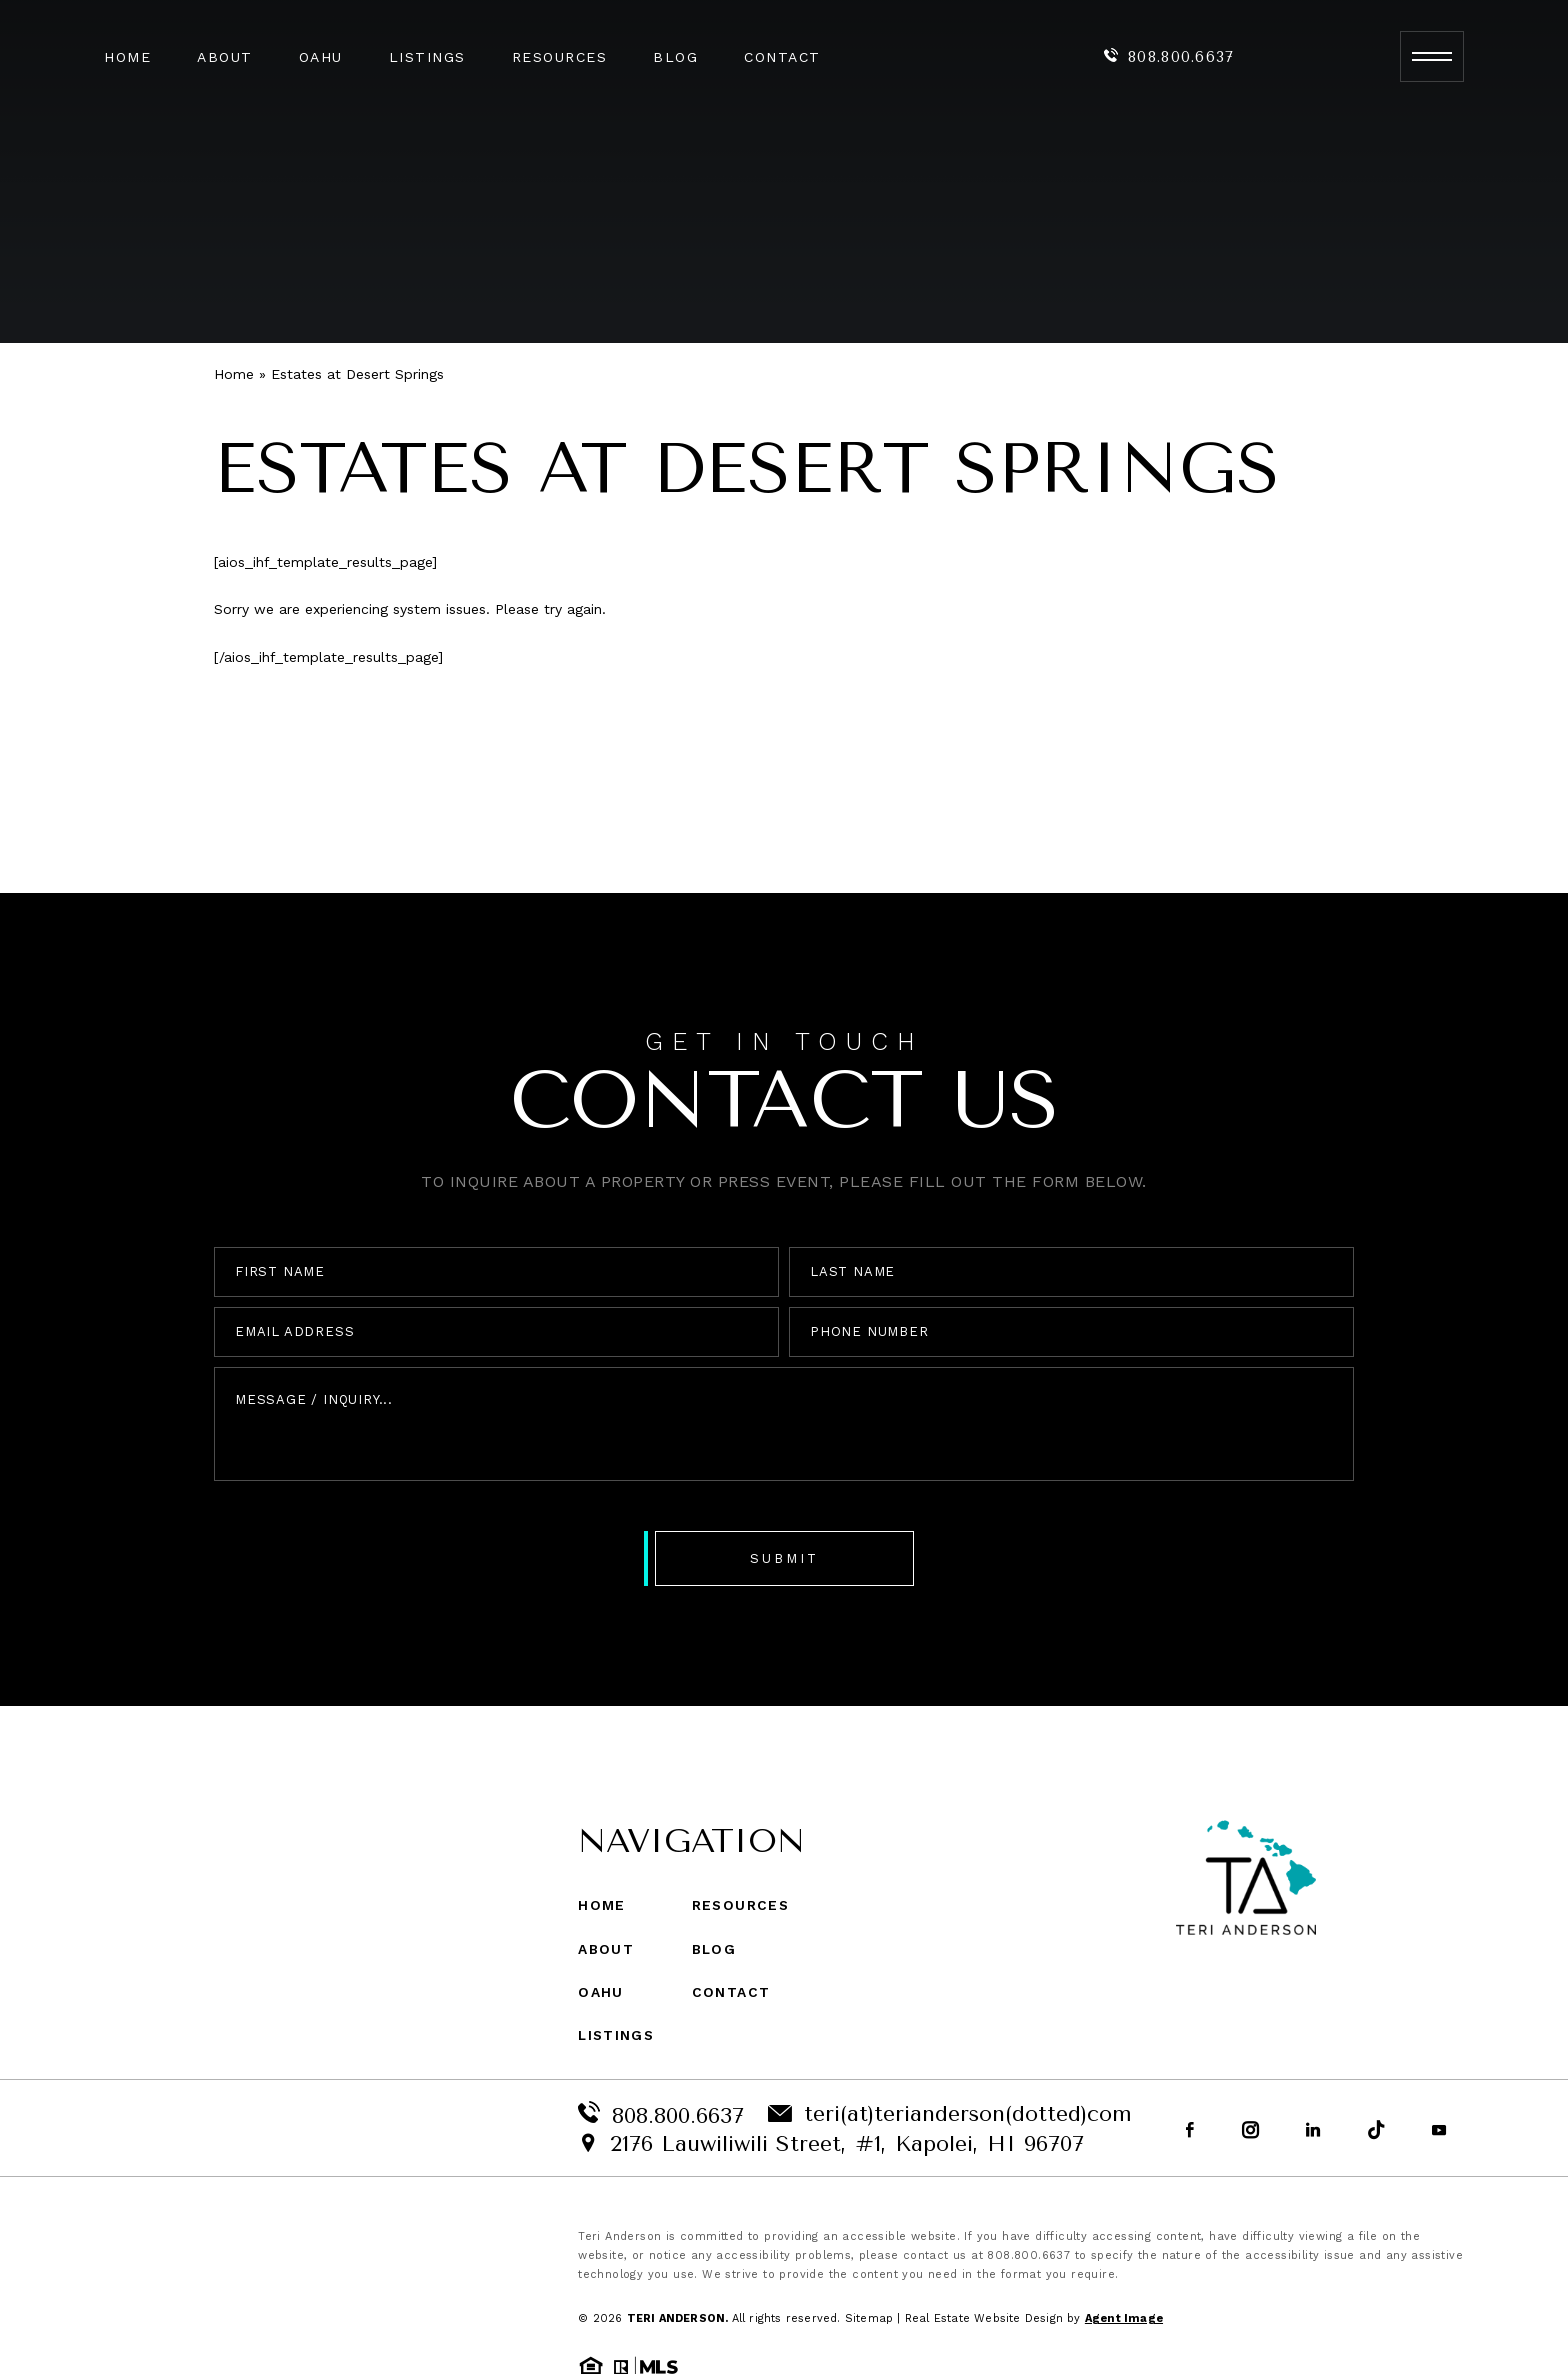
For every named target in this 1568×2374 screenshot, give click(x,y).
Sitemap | (875, 2318)
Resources (560, 57)
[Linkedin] (1313, 2131)
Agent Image (1124, 2318)
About (225, 57)
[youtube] (1439, 2131)
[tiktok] (1376, 2131)
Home (127, 57)
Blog (675, 57)
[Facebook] (1190, 2131)
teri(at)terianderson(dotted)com (950, 2114)
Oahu (321, 57)
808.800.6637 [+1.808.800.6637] (1169, 57)
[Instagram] (1250, 2131)
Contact (782, 57)
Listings (427, 57)
